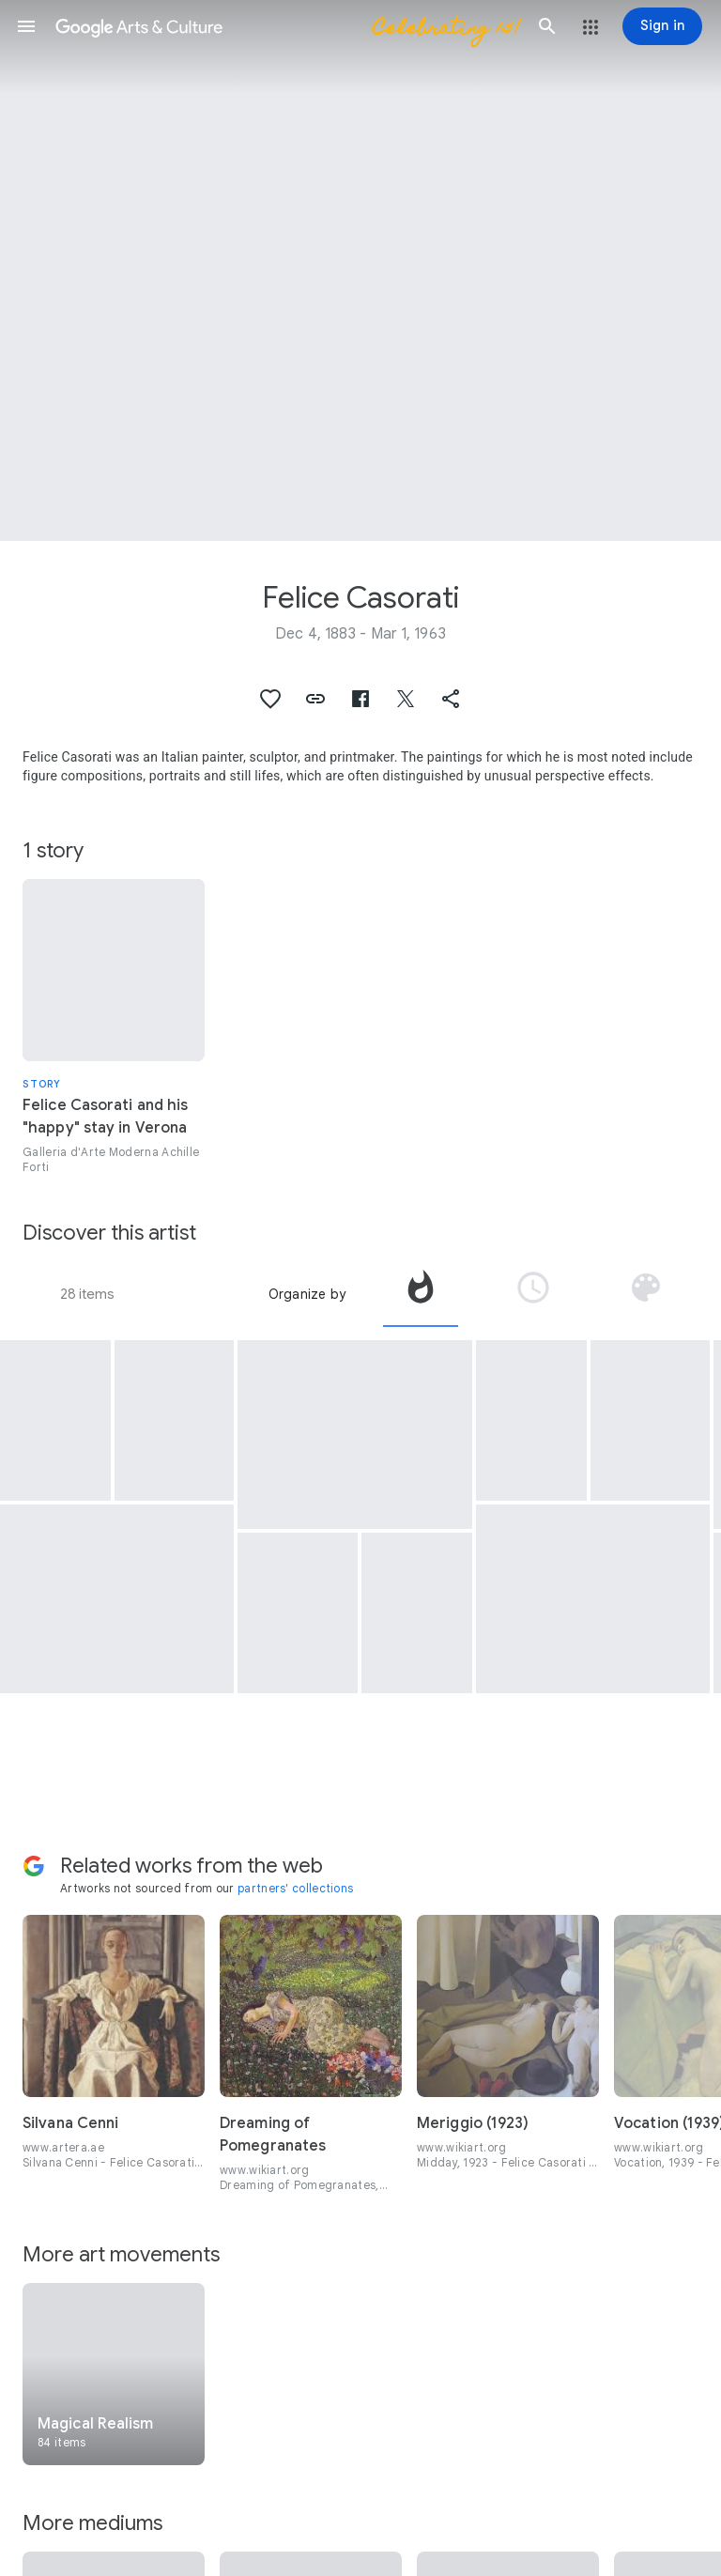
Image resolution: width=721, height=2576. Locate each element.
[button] (26, 26)
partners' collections (295, 1888)
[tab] (420, 1294)
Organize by (306, 1294)
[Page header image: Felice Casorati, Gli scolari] (360, 270)
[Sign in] (662, 26)
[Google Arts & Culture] (287, 26)
